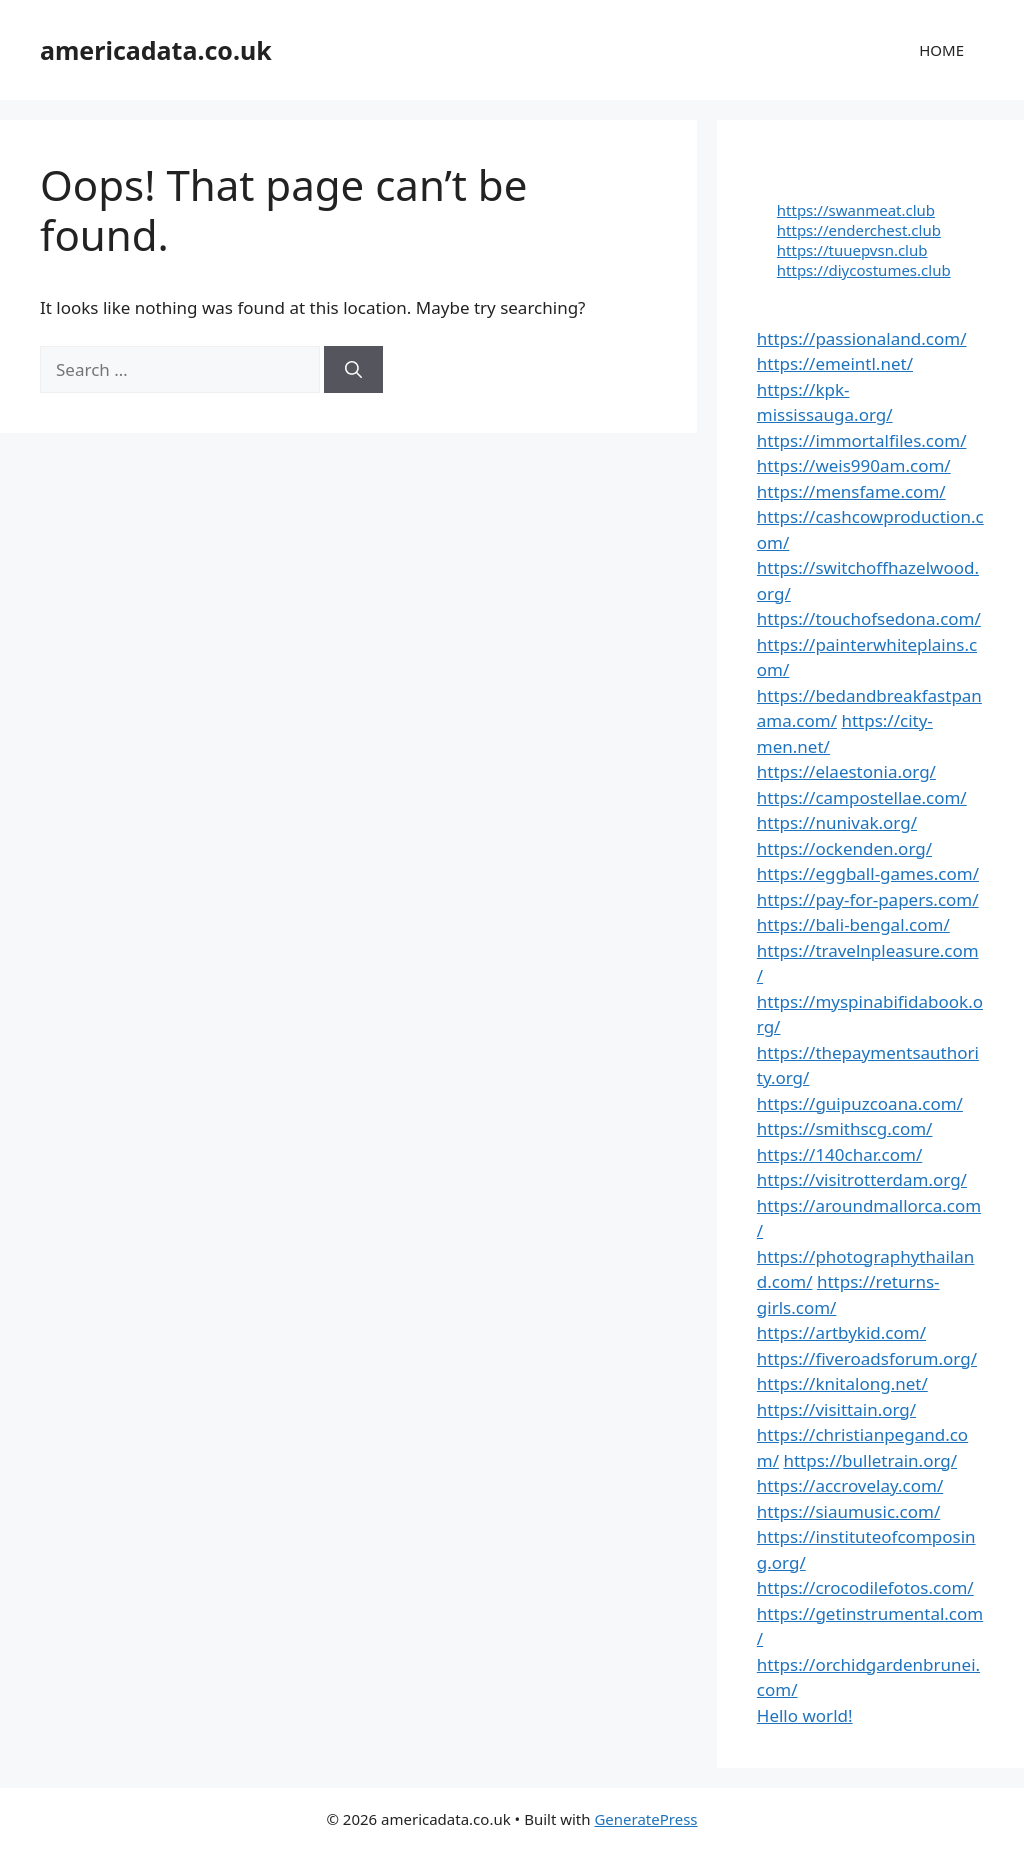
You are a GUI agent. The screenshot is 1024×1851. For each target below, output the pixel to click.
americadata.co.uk (156, 50)
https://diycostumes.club (864, 270)
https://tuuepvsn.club (852, 250)
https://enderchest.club (859, 230)
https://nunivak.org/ (837, 822)
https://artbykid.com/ (841, 1332)
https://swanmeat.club (856, 210)
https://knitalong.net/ (842, 1383)
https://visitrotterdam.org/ (862, 1179)
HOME (941, 50)
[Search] (353, 370)
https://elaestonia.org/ (846, 771)
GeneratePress (645, 1819)
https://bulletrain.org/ (870, 1460)
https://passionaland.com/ (862, 338)
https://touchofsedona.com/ (869, 618)
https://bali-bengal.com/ (853, 924)
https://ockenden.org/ (844, 848)
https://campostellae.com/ (862, 797)
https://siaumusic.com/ (848, 1511)
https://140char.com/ (839, 1154)
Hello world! (805, 1715)
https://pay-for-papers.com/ (868, 899)
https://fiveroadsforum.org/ (867, 1358)
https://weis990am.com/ (854, 465)
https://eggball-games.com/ (868, 873)
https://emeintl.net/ (835, 363)
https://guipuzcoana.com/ (860, 1103)
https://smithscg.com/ (845, 1128)
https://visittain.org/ (836, 1409)
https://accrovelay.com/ (850, 1485)
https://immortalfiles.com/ (862, 440)
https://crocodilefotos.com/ (865, 1587)
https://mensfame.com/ (851, 491)
